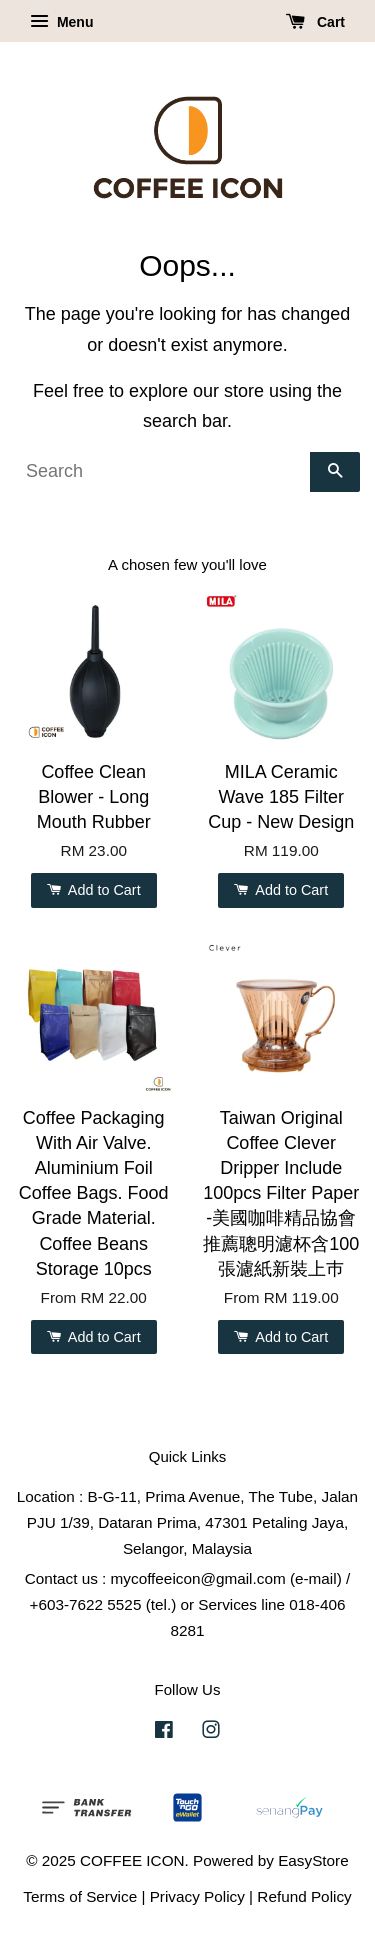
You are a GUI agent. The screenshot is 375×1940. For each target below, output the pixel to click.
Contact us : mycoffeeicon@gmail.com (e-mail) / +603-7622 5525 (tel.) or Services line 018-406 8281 (188, 1604)
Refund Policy (304, 1896)
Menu (61, 22)
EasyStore (313, 1860)
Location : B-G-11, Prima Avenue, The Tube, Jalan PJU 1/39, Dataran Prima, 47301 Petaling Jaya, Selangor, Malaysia (187, 1522)
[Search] (162, 472)
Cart (315, 22)
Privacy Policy (197, 1896)
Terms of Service (80, 1896)
